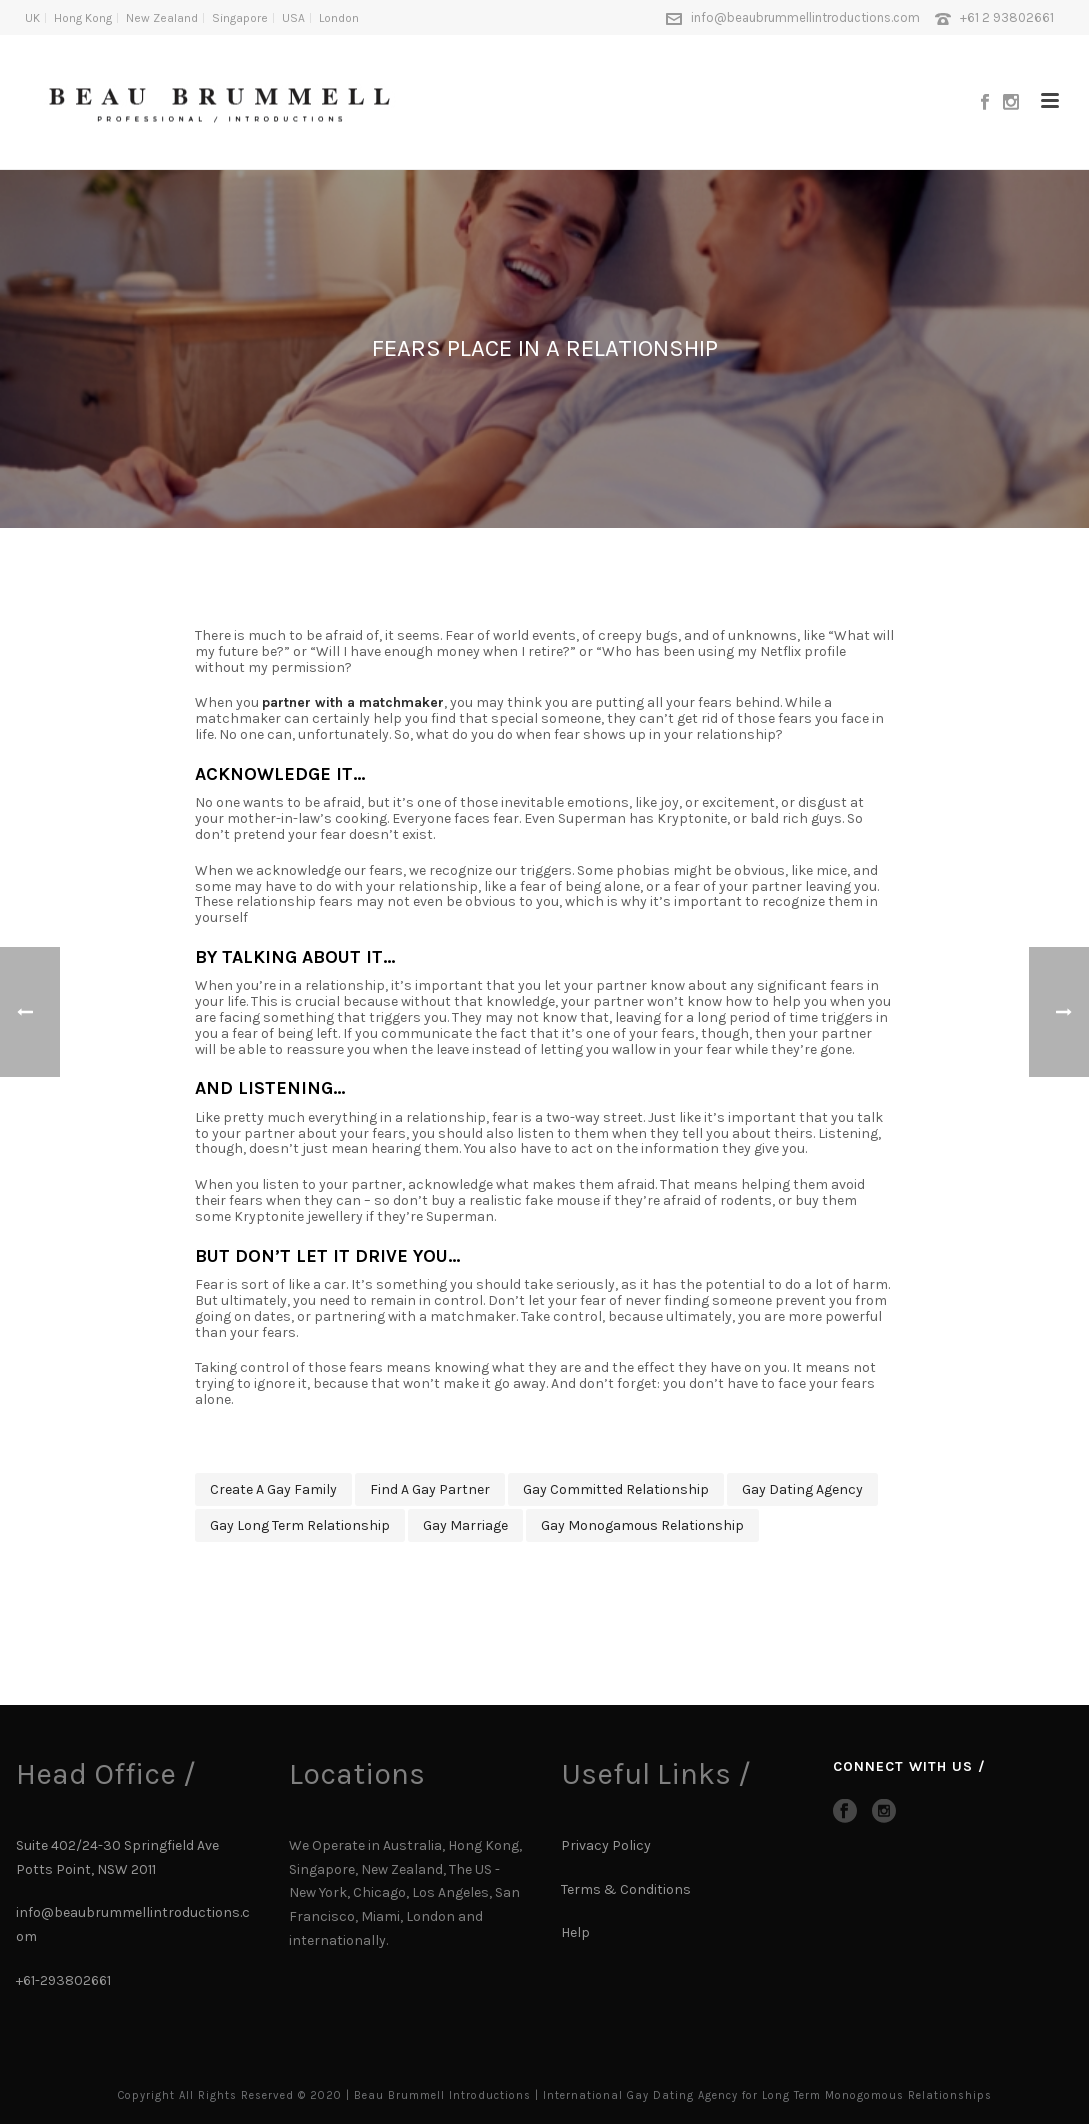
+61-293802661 (63, 1980)
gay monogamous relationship (642, 1525)
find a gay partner (430, 1489)
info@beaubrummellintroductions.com (805, 17)
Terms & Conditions (626, 1889)
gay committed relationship (616, 1489)
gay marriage (465, 1525)
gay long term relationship (300, 1525)
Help (577, 1932)
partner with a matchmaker (353, 702)
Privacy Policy (606, 1845)
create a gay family (273, 1489)
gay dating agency (802, 1489)
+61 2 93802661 (1007, 17)
